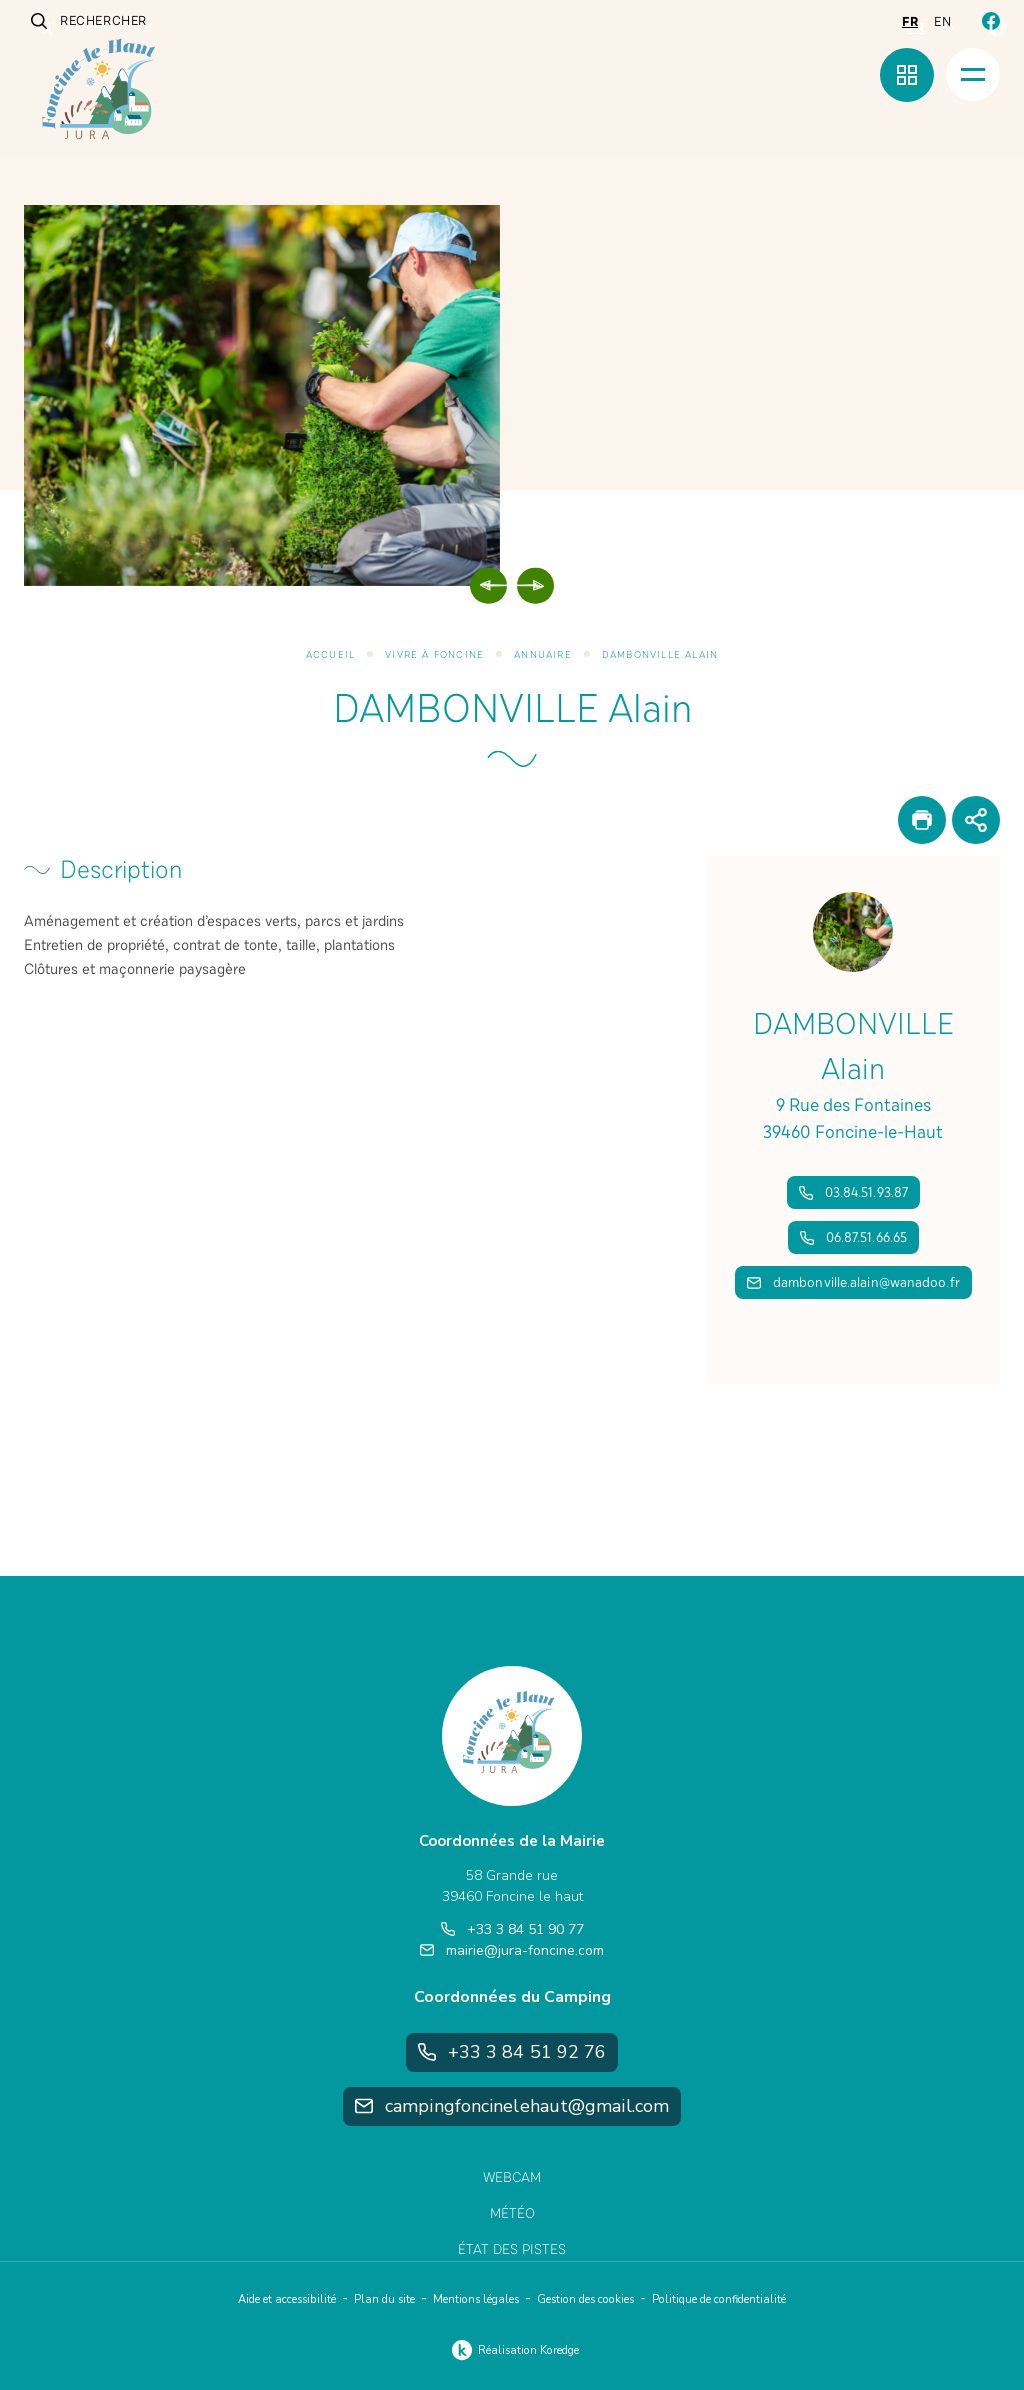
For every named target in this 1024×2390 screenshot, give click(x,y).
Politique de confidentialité (719, 2299)
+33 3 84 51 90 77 (512, 1929)
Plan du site (384, 2299)
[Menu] (973, 74)
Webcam (512, 2177)
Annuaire (543, 655)
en (942, 22)
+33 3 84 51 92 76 (512, 2052)
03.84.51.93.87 (853, 1192)
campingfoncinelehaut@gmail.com (512, 2106)
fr (910, 22)
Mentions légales (476, 2299)
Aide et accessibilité (287, 2299)
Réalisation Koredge (512, 2350)
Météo (512, 2213)
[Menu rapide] (907, 75)
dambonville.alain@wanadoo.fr (853, 1282)
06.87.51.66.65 (853, 1237)
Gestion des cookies (585, 2299)
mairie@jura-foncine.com (512, 1950)
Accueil (330, 655)
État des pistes (512, 2249)
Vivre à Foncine (434, 655)
